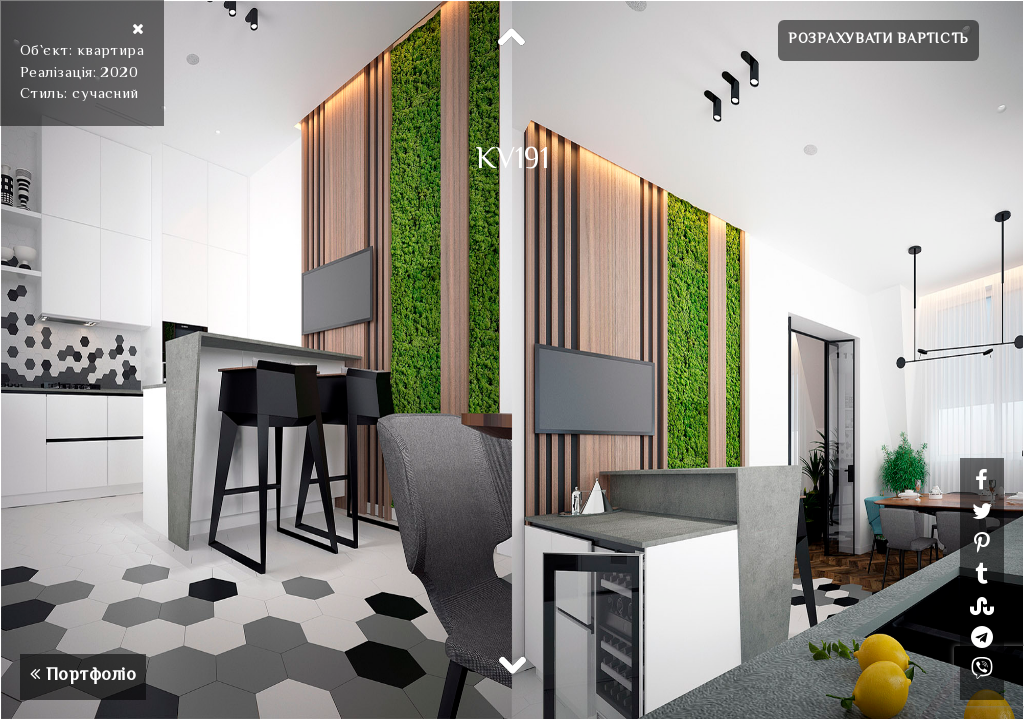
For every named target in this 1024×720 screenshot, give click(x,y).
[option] (512, 360)
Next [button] (512, 664)
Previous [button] (512, 38)
